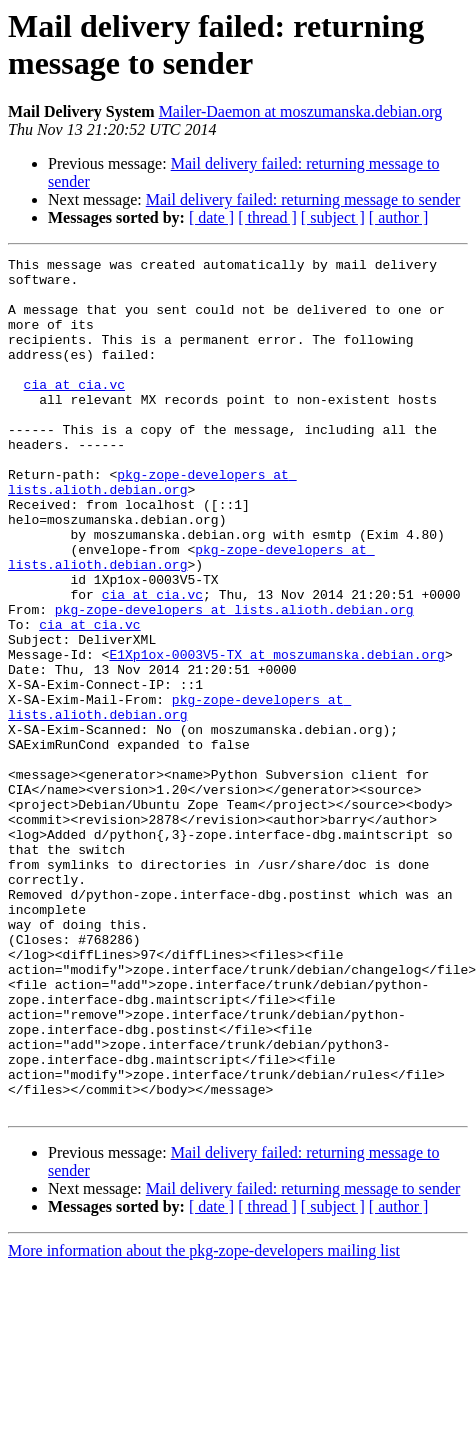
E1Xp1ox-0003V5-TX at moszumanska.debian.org (276, 735)
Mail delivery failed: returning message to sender (303, 199)
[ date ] (211, 217)
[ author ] (399, 217)
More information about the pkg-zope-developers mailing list (204, 1421)
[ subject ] (333, 217)
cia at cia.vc (74, 411)
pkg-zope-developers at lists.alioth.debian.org (152, 528)
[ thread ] (267, 217)
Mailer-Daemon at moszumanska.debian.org (301, 111)
